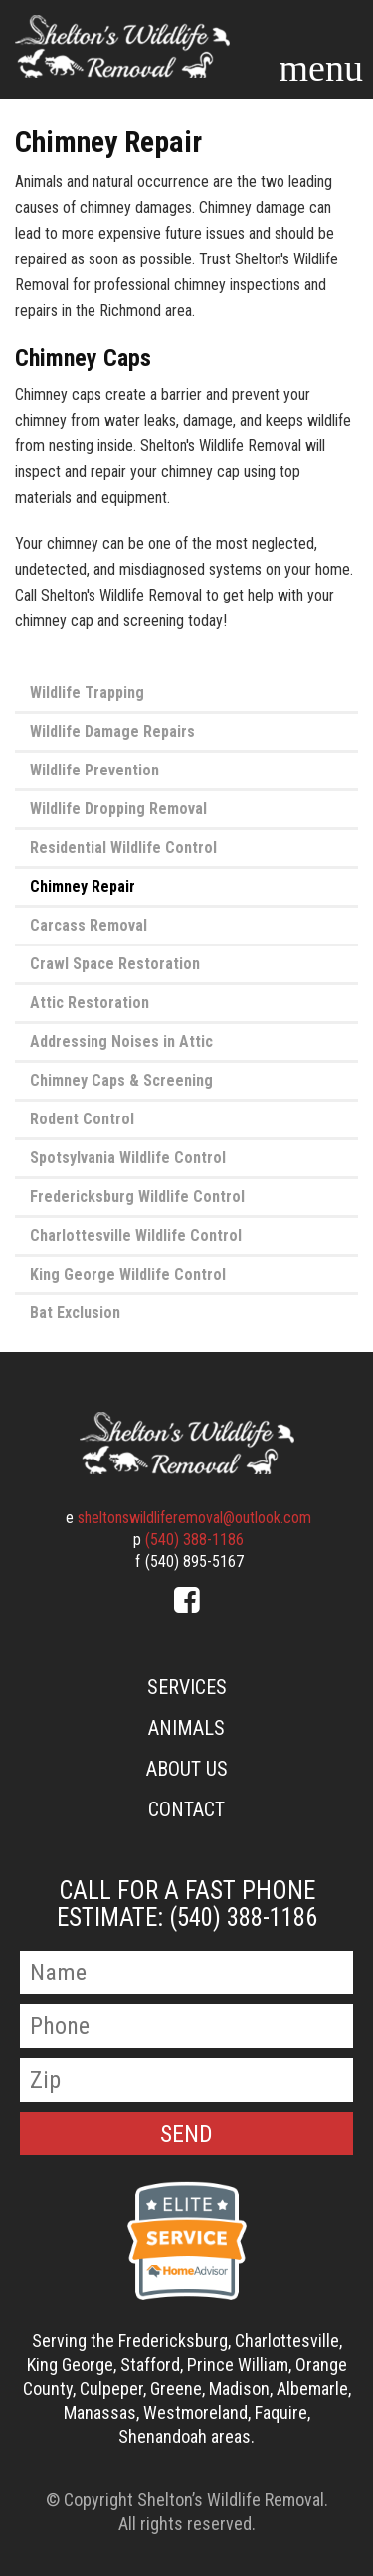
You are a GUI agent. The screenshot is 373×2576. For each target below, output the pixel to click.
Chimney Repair (82, 886)
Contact (186, 1809)
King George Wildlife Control (128, 1274)
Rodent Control (82, 1119)
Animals (186, 1728)
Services (187, 1687)
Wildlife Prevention (94, 770)
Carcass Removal (88, 925)
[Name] (186, 1972)
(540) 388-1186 (194, 1539)
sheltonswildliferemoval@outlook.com (194, 1517)
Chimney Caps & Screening (121, 1080)
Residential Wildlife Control (123, 847)
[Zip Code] (186, 2080)
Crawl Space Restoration (115, 963)
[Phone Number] (186, 2026)
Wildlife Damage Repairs (112, 731)
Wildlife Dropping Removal (118, 808)
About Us (187, 1769)
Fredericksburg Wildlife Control (137, 1196)
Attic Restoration (89, 1002)
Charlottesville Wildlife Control (136, 1235)
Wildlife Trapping (87, 692)
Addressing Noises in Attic (121, 1041)
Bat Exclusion (75, 1312)
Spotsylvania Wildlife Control (128, 1157)
